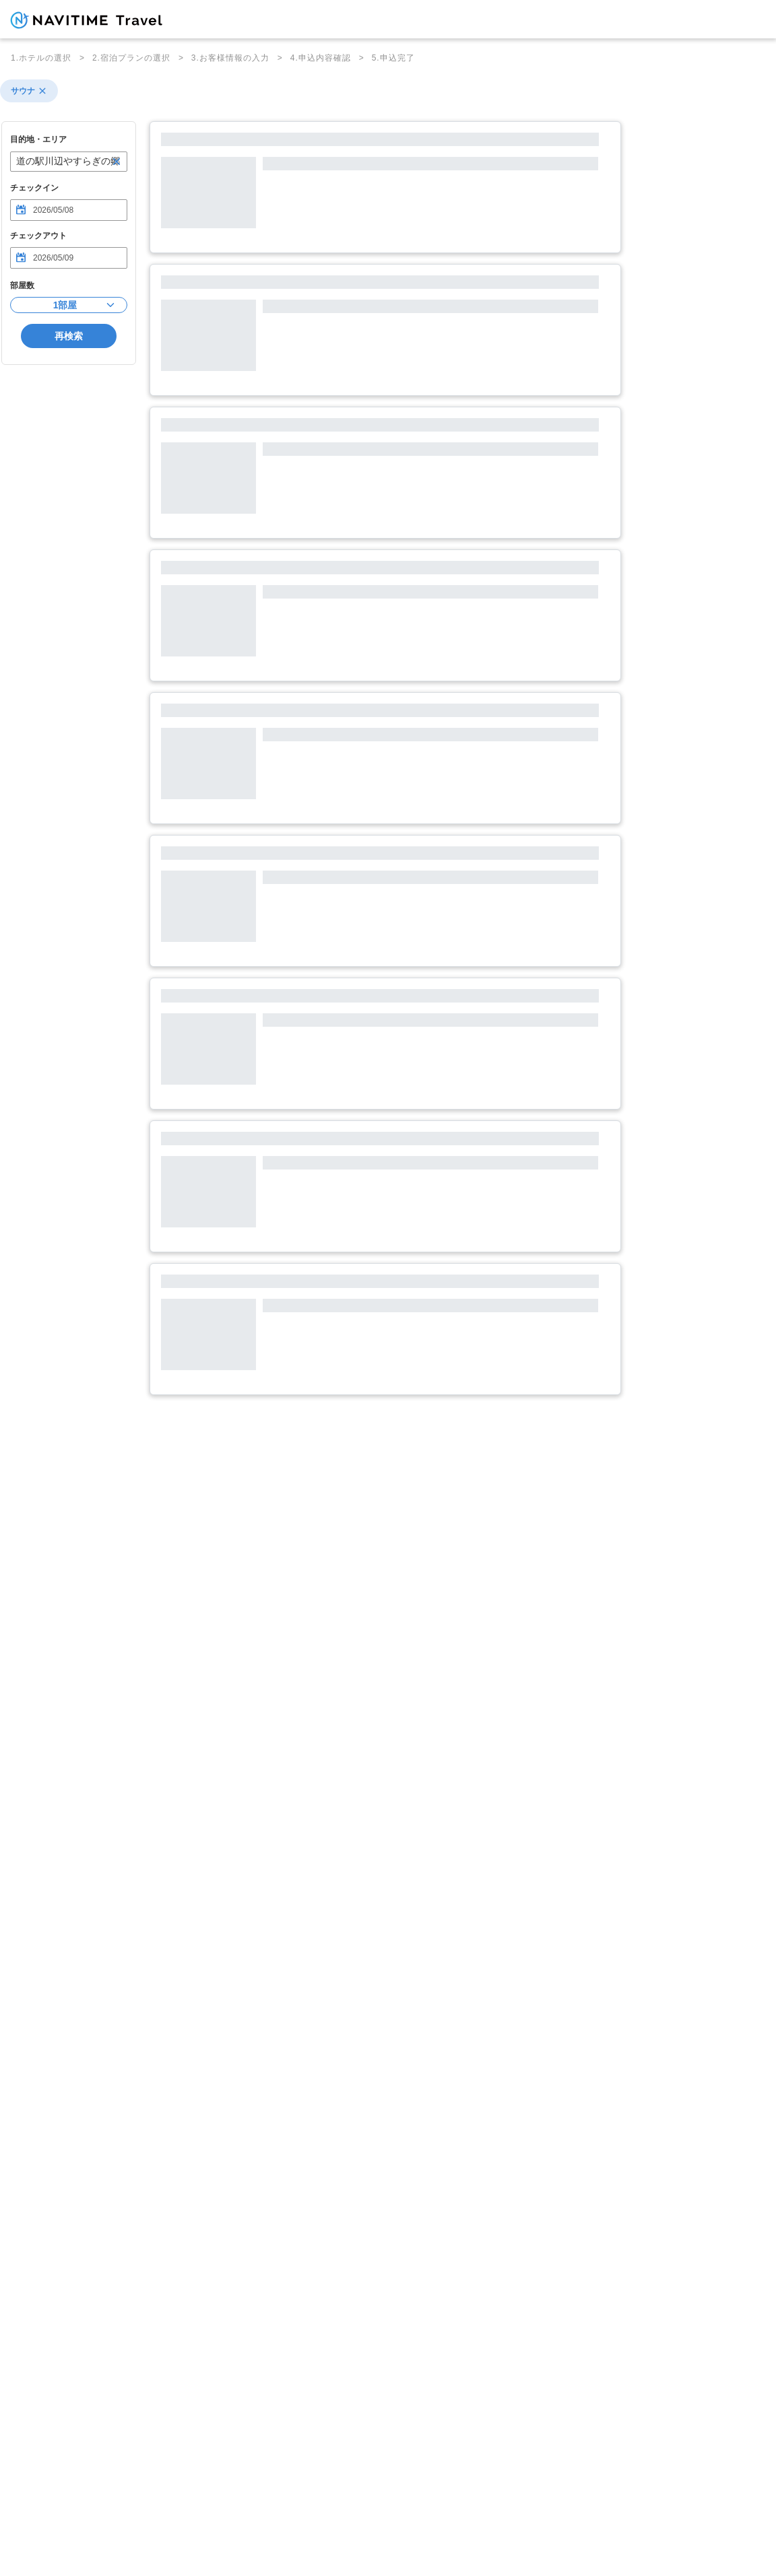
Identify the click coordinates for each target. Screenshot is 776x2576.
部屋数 (22, 285)
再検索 (69, 336)
